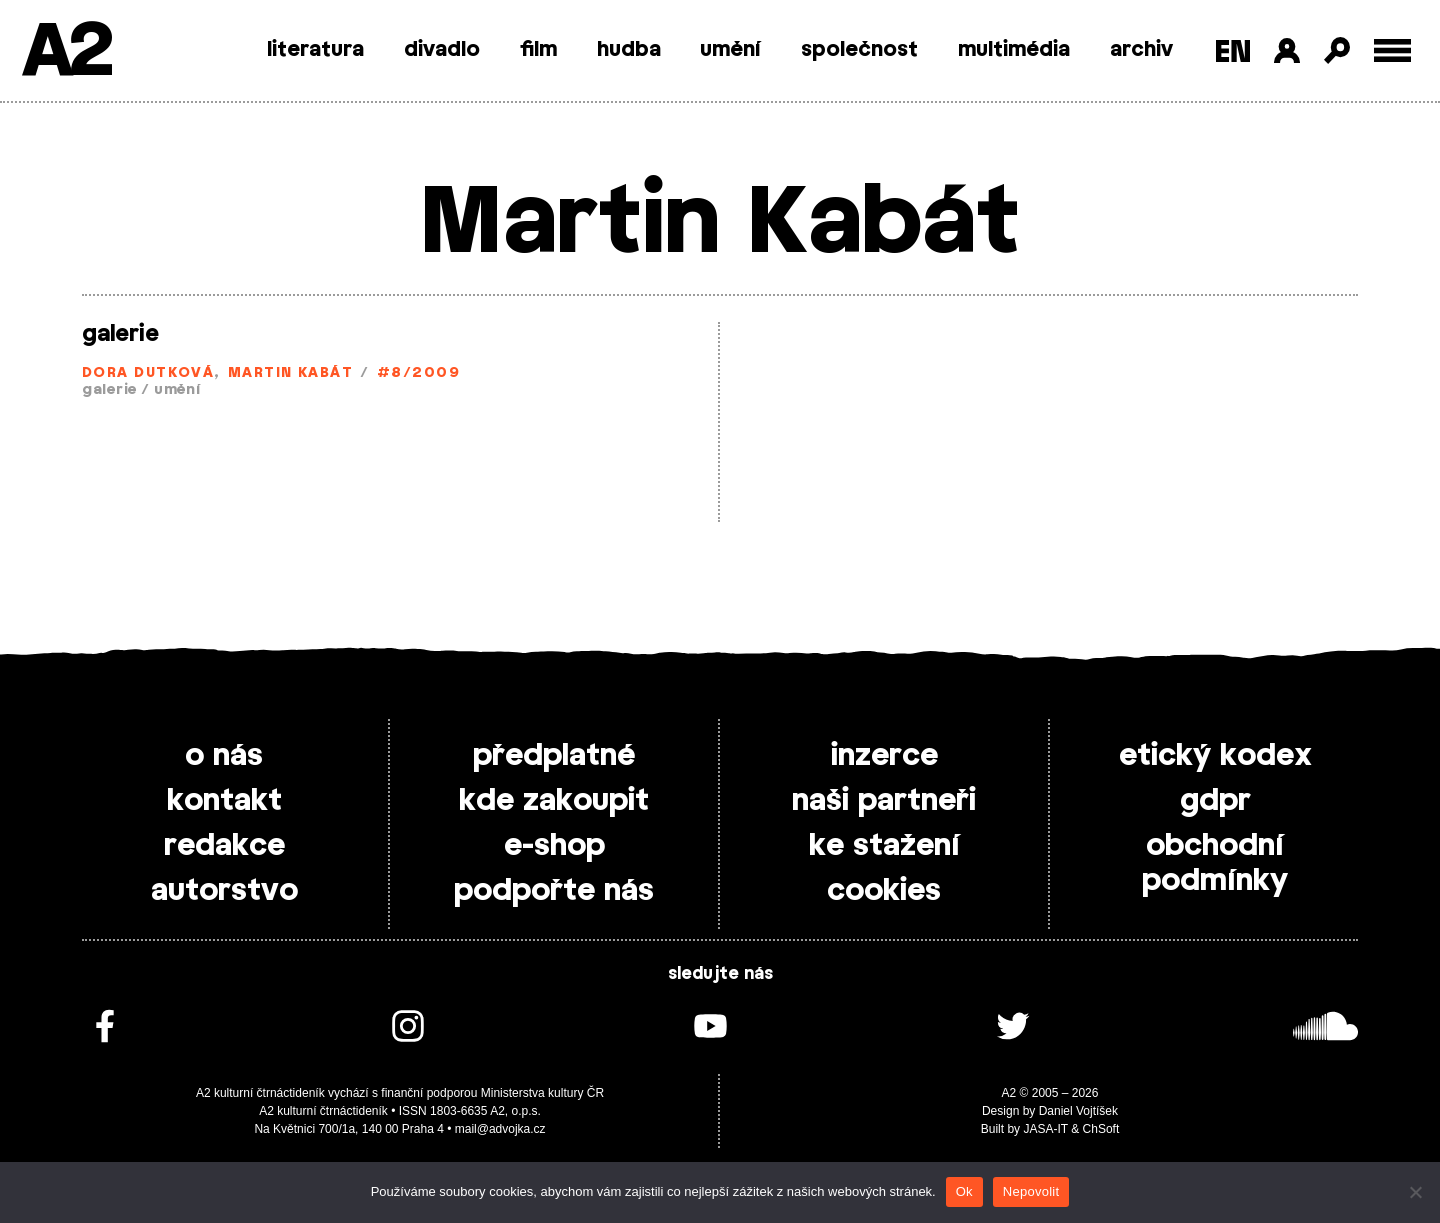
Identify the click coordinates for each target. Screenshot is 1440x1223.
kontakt (224, 801)
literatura (315, 50)
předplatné (554, 756)
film (538, 50)
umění (730, 50)
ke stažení (884, 846)
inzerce (884, 756)
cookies (884, 891)
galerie (120, 334)
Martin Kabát (290, 373)
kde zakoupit (554, 801)
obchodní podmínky (1215, 863)
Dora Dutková (148, 373)
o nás (224, 756)
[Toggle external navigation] (1392, 50)
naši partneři (884, 801)
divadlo (442, 50)
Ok (964, 1191)
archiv (1141, 50)
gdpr (1215, 801)
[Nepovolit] (1415, 1192)
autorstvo (224, 891)
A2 (65, 52)
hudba (629, 50)
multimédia (1014, 50)
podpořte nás (554, 891)
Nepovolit (1031, 1191)
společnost (859, 50)
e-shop (554, 846)
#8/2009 (418, 373)
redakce (224, 846)
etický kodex (1215, 756)
